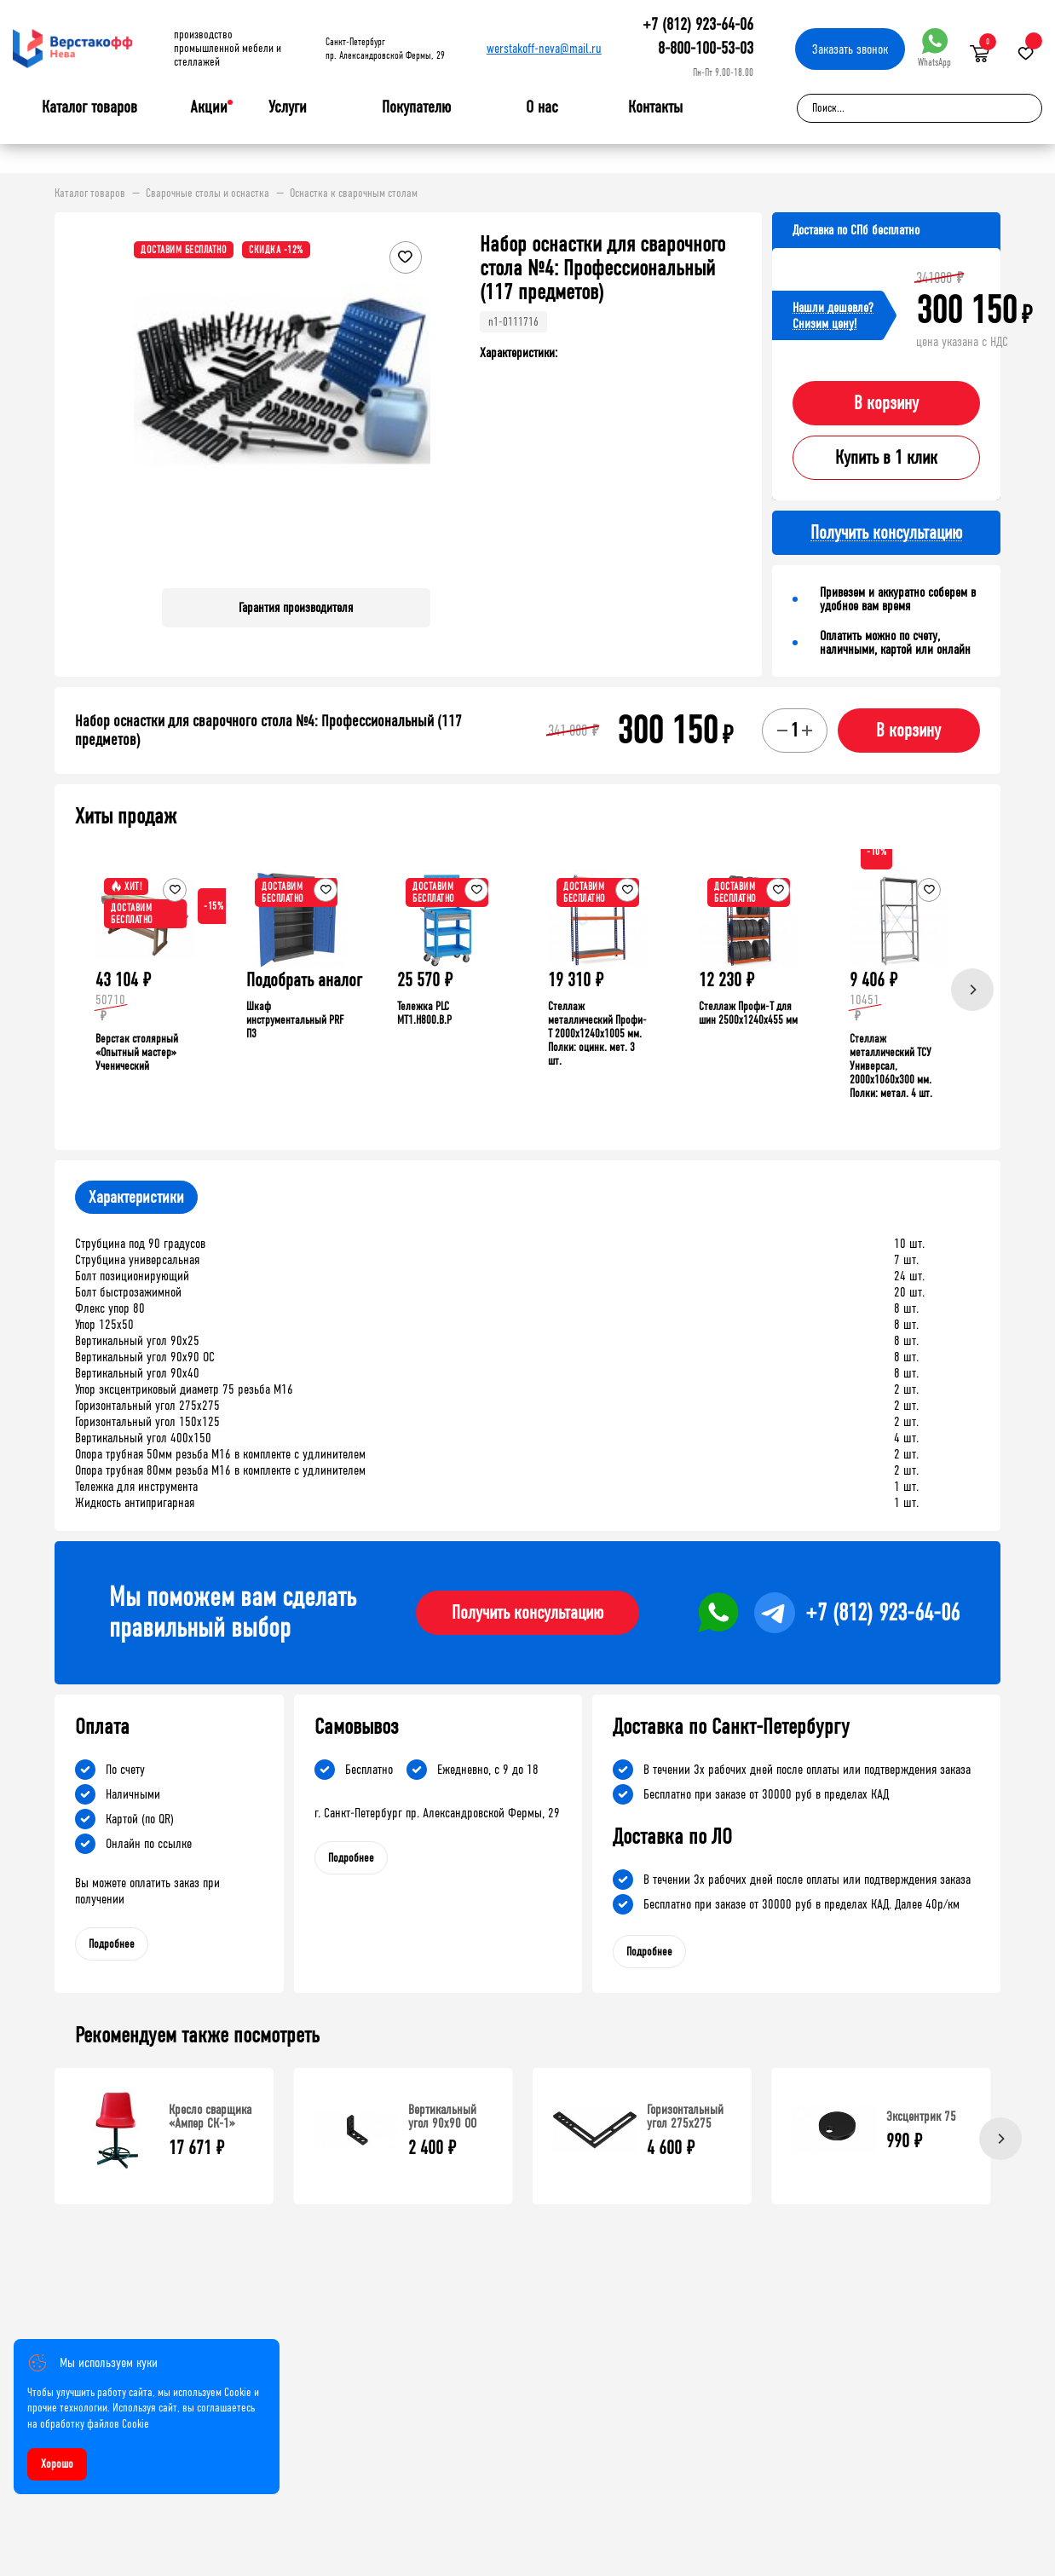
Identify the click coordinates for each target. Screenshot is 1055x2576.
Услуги (287, 107)
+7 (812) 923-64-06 (698, 24)
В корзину (886, 403)
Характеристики (136, 1197)
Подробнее (112, 1944)
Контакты (655, 107)
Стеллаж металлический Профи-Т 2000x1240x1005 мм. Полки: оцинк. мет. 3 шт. (597, 1033)
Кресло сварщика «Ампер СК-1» (210, 2116)
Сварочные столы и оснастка (207, 193)
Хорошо (57, 2464)
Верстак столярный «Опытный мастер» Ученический (136, 1052)
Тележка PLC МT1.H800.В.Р (424, 1013)
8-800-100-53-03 (705, 48)
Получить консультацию (527, 1613)
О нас (542, 107)
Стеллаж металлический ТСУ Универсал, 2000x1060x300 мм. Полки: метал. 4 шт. (891, 1065)
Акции (209, 107)
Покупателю (416, 107)
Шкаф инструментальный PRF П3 (294, 1020)
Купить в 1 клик (886, 458)
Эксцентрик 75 (921, 2116)
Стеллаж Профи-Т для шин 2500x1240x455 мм (748, 1013)
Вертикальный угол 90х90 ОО (442, 2116)
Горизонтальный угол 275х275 (685, 2116)
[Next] (972, 989)
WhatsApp (934, 48)
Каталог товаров (89, 107)
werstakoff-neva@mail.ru (544, 48)
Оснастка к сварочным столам (354, 193)
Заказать (850, 49)
